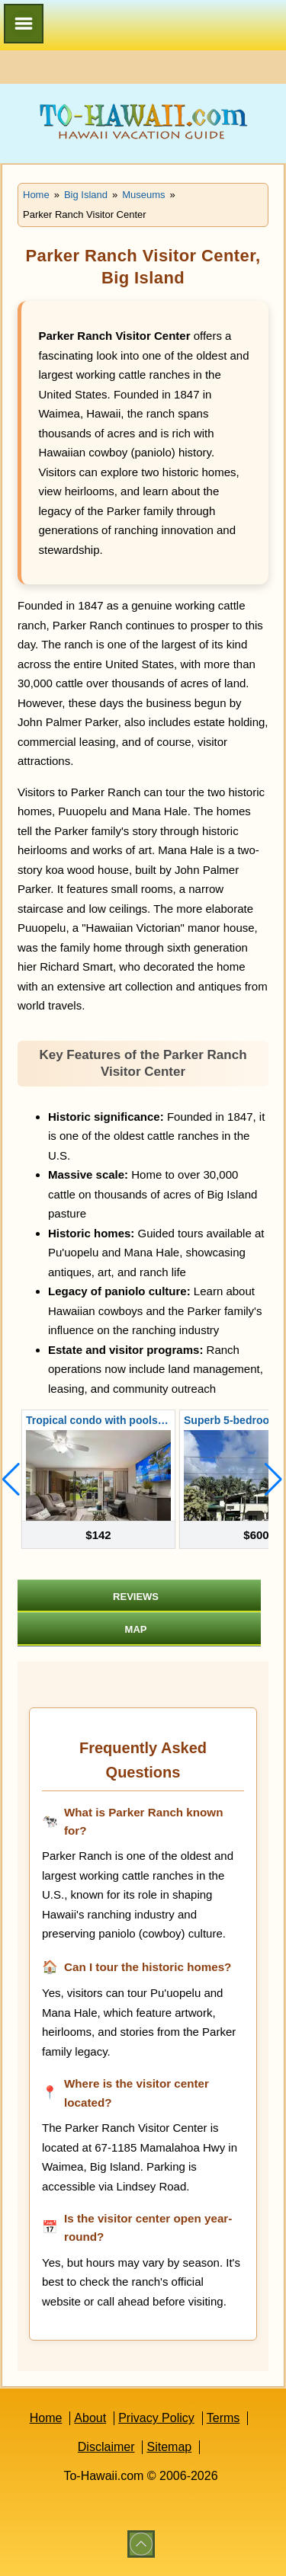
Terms (223, 2417)
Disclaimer (106, 2446)
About (90, 2417)
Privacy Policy (156, 2417)
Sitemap (168, 2446)
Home (46, 2417)
